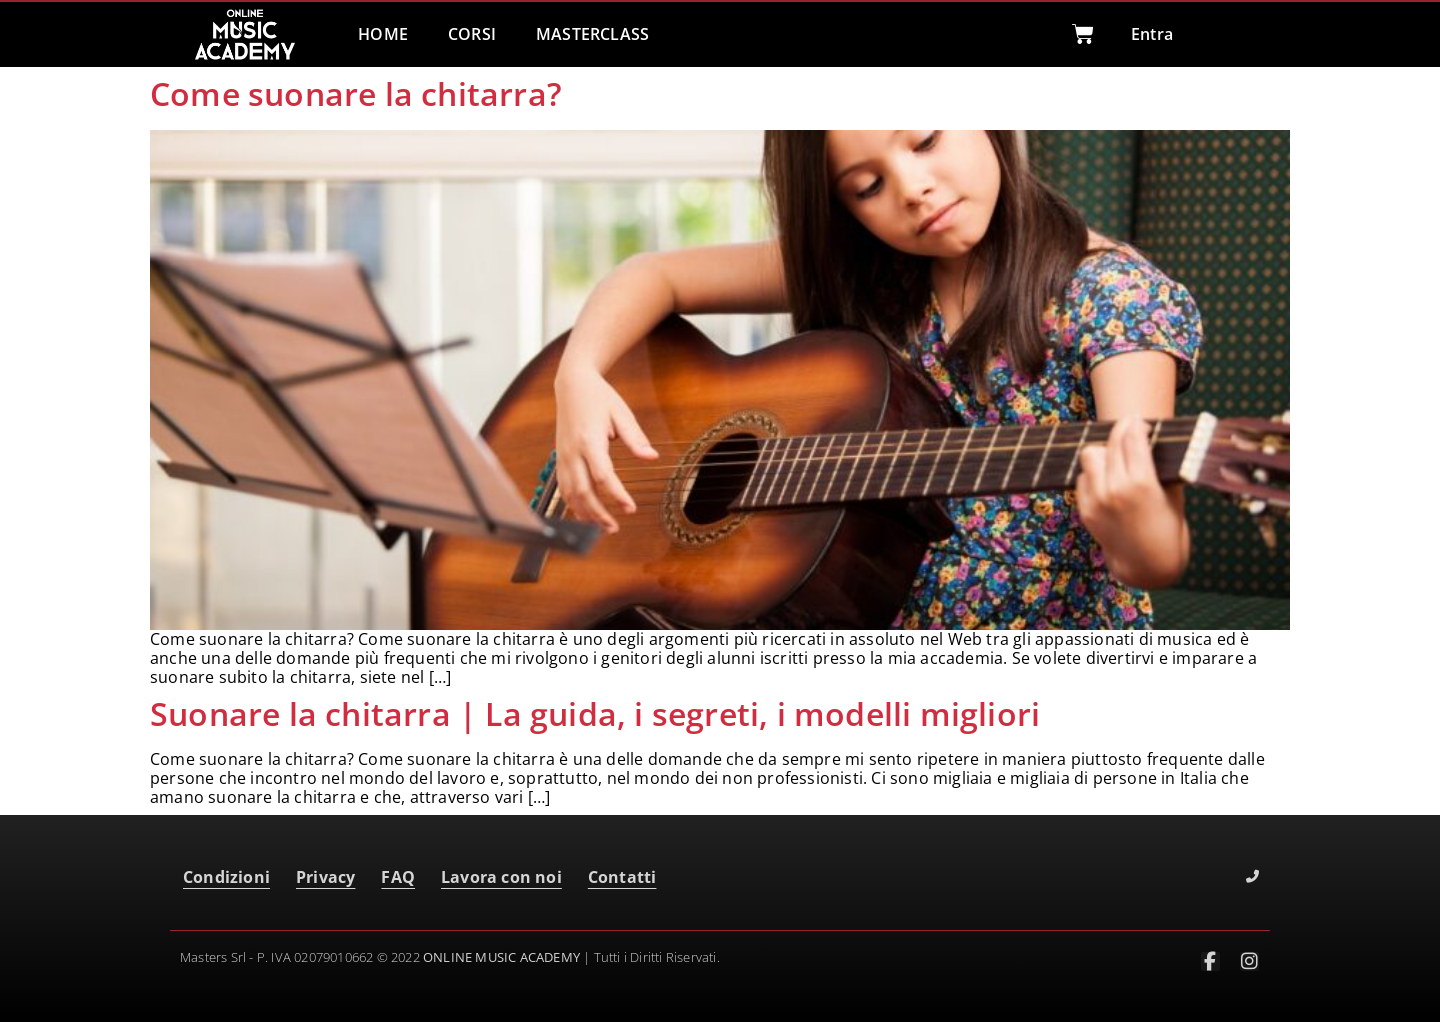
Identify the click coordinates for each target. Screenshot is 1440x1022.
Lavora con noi (501, 877)
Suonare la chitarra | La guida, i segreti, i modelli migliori (595, 713)
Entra (1152, 34)
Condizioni (226, 877)
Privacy (325, 877)
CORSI (472, 34)
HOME (383, 34)
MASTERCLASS (592, 34)
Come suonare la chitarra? (356, 93)
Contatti (622, 877)
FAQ (398, 877)
